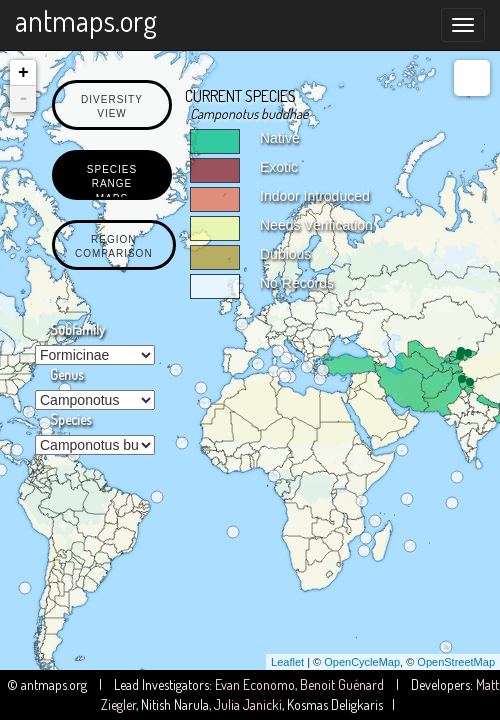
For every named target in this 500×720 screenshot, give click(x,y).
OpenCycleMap (362, 662)
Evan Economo (255, 684)
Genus (66, 374)
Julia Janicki (248, 704)
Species (70, 419)
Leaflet (287, 662)
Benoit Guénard (342, 684)
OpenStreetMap (456, 662)
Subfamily (77, 329)
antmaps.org (86, 20)
